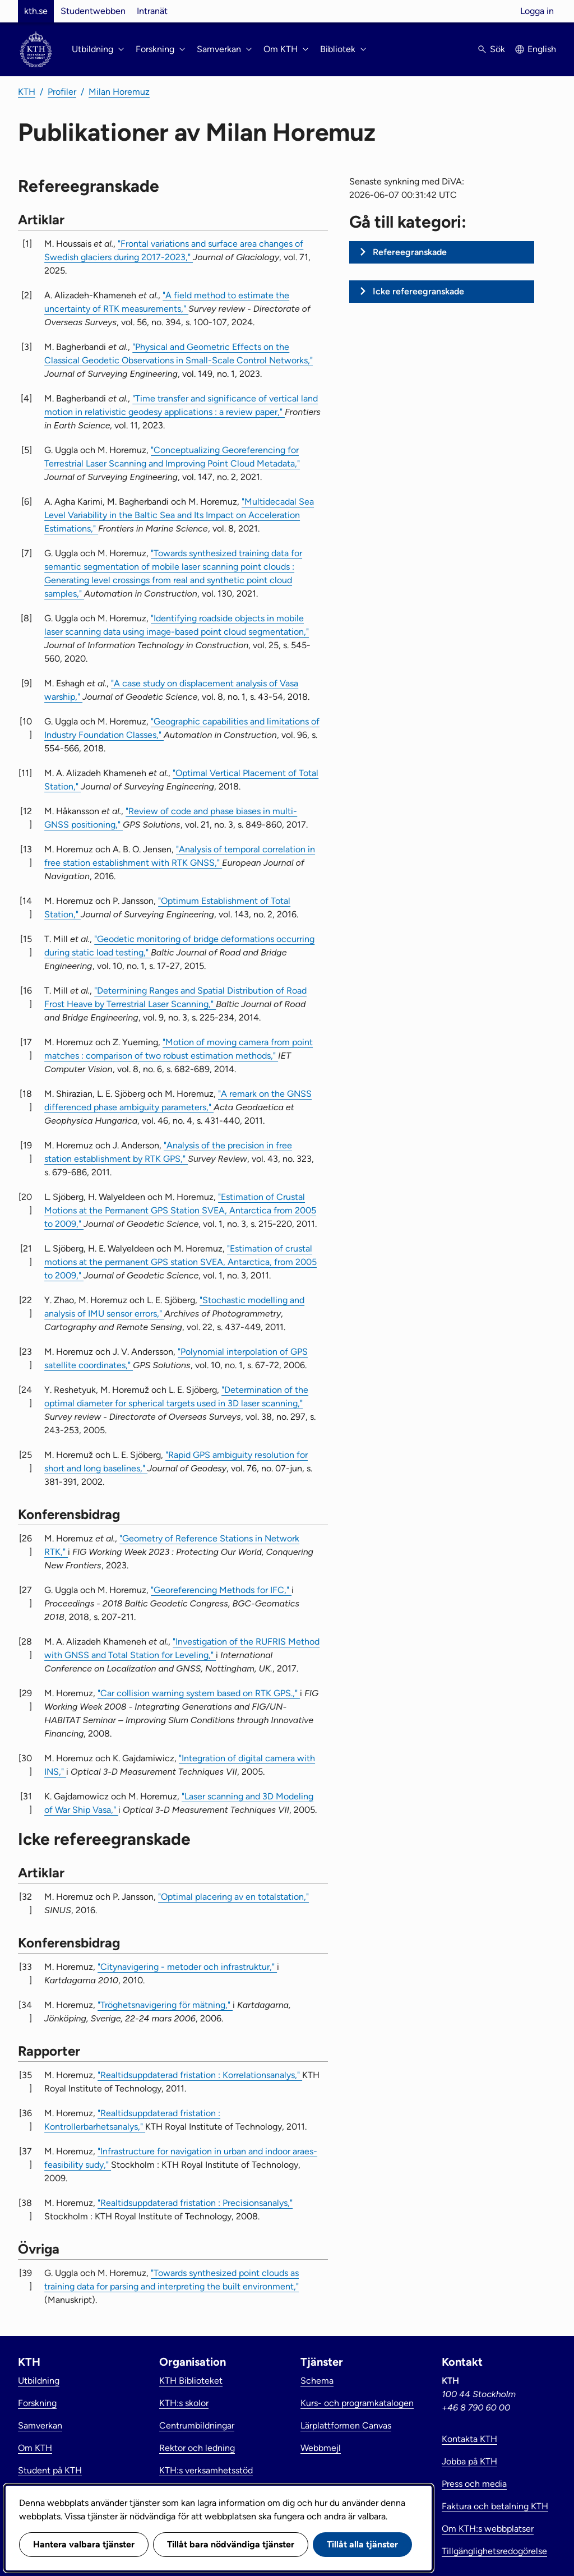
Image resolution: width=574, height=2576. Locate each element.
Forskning (37, 2403)
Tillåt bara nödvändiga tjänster (230, 2544)
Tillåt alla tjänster (362, 2544)
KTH (26, 91)
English (541, 49)
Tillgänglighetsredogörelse (494, 2551)
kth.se (36, 11)
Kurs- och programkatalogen (357, 2403)
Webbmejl (320, 2448)
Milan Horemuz (119, 91)
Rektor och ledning (197, 2448)
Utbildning (38, 2380)
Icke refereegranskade (418, 291)
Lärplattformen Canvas (345, 2425)
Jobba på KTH (469, 2461)
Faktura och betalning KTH (495, 2506)
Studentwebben (93, 11)
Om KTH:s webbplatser (488, 2528)
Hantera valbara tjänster (84, 2544)
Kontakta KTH (469, 2439)
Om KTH (35, 2448)
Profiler (62, 91)
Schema (317, 2380)
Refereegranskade (410, 252)
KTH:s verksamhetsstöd (206, 2470)
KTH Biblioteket (191, 2380)
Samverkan (40, 2425)
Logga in (537, 11)
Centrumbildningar (196, 2425)
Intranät (152, 11)
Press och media (474, 2483)
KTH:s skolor (184, 2403)
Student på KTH (50, 2470)
